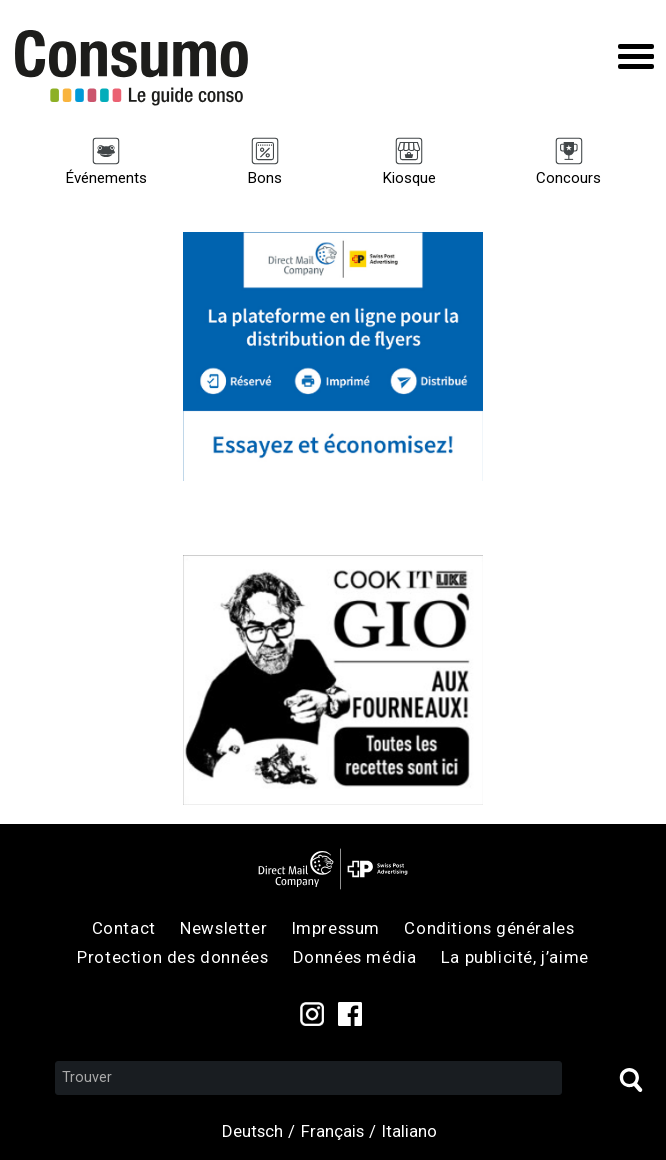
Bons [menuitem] (264, 178)
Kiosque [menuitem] (409, 178)
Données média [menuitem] (355, 957)
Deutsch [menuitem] (252, 1131)
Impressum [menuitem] (336, 928)
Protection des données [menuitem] (172, 957)
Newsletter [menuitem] (223, 928)
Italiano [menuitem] (409, 1131)
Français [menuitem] (332, 1131)
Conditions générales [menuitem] (489, 928)
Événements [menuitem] (106, 178)
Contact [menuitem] (124, 928)
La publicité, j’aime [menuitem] (515, 957)
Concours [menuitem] (568, 178)
